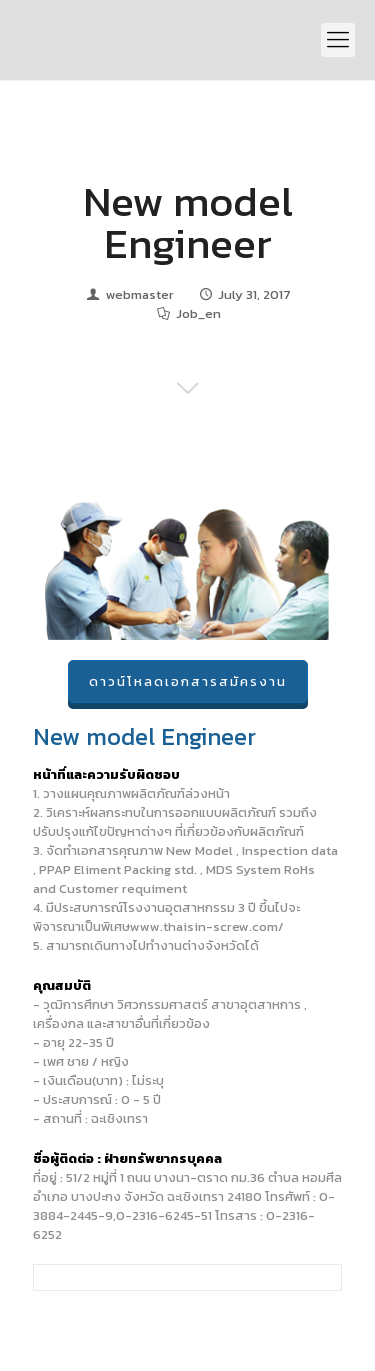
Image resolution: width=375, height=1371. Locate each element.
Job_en (198, 313)
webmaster (140, 294)
